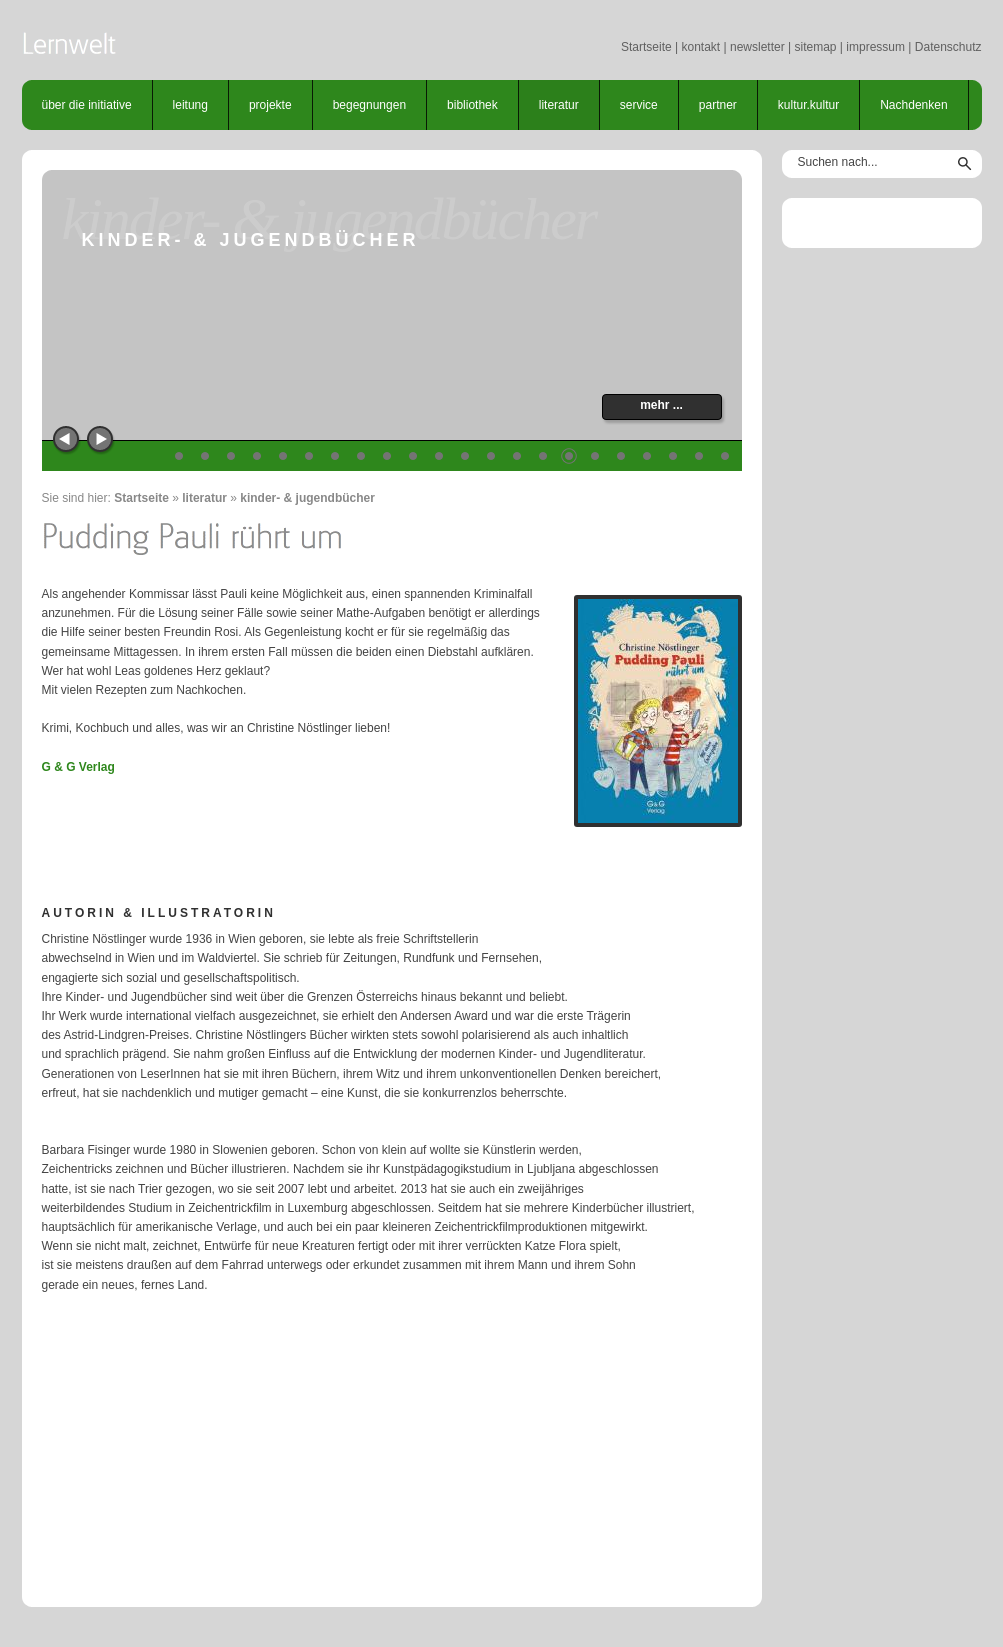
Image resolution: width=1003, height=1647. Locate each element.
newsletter (757, 47)
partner (718, 105)
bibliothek (472, 105)
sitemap (815, 47)
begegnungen (369, 105)
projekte (270, 105)
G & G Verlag (78, 767)
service (639, 105)
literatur (559, 105)
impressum (875, 47)
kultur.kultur (808, 105)
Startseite (646, 47)
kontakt (700, 47)
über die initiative (87, 105)
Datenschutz (948, 47)
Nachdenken (913, 105)
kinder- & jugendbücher (307, 498)
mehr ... (661, 405)
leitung (190, 105)
